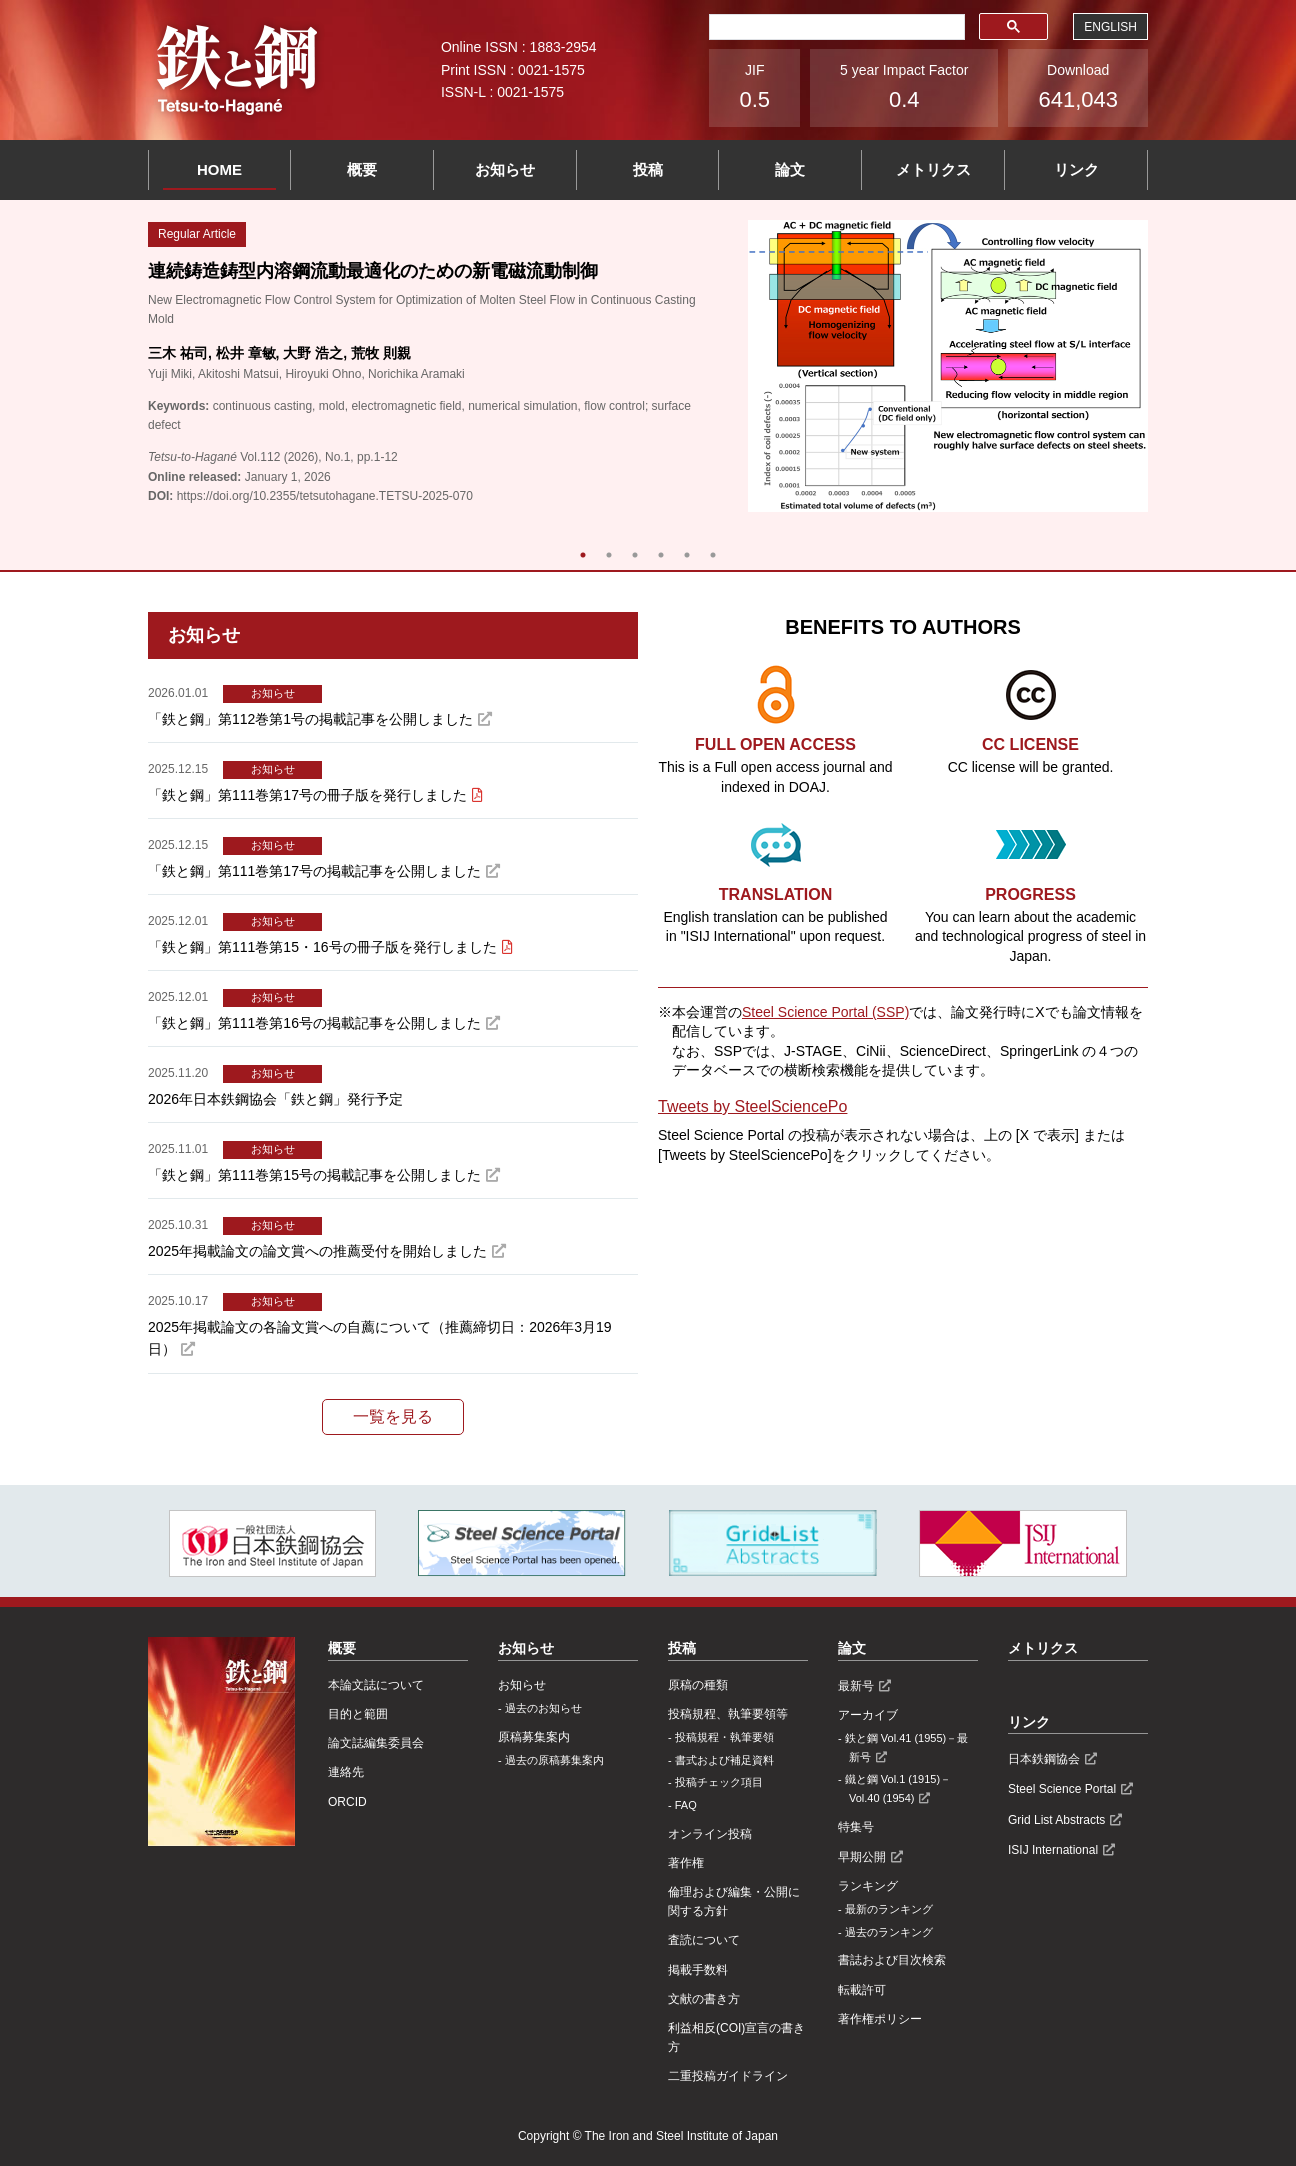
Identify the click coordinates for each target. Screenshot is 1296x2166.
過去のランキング (889, 1932)
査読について (704, 1940)
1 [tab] (583, 555)
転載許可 (862, 1990)
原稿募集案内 (534, 1737)
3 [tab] (635, 555)
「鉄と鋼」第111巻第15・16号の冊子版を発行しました (322, 947)
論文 (790, 169)
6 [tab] (713, 555)
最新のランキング (889, 1909)
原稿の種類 (698, 1685)
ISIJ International (1053, 1850)
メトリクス (933, 169)
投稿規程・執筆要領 (724, 1737)
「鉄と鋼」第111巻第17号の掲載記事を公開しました (314, 871)
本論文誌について (376, 1685)
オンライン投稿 (710, 1834)
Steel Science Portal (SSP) (825, 1012)
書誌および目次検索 (892, 1960)
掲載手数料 (698, 1970)
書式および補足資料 (724, 1760)
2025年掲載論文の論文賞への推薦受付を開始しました (317, 1251)
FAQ (686, 1805)
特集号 (856, 1827)
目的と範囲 (358, 1714)
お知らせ (505, 169)
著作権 (686, 1863)
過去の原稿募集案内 (554, 1760)
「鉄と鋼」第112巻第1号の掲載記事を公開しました (310, 719)
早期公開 (862, 1857)
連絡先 (346, 1772)
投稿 (648, 169)
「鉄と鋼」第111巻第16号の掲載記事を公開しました (314, 1023)
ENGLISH (1110, 27)
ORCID (347, 1802)
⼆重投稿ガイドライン (728, 2076)
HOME (219, 169)
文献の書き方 (704, 1999)
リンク (1076, 169)
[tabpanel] (648, 366)
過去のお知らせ (543, 1708)
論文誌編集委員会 (376, 1743)
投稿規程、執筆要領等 (728, 1714)
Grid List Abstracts (1056, 1820)
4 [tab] (661, 555)
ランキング (868, 1886)
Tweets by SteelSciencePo (752, 1106)
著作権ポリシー (880, 2019)
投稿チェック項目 (719, 1782)
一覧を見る (393, 1416)
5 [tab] (687, 555)
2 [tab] (609, 555)
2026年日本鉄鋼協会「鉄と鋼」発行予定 (275, 1099)
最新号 (856, 1686)
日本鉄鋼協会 (1044, 1759)
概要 (362, 169)
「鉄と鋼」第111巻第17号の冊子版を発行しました (307, 795)
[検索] (835, 27)
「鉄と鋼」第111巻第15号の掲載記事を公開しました (314, 1175)
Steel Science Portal (1062, 1789)
